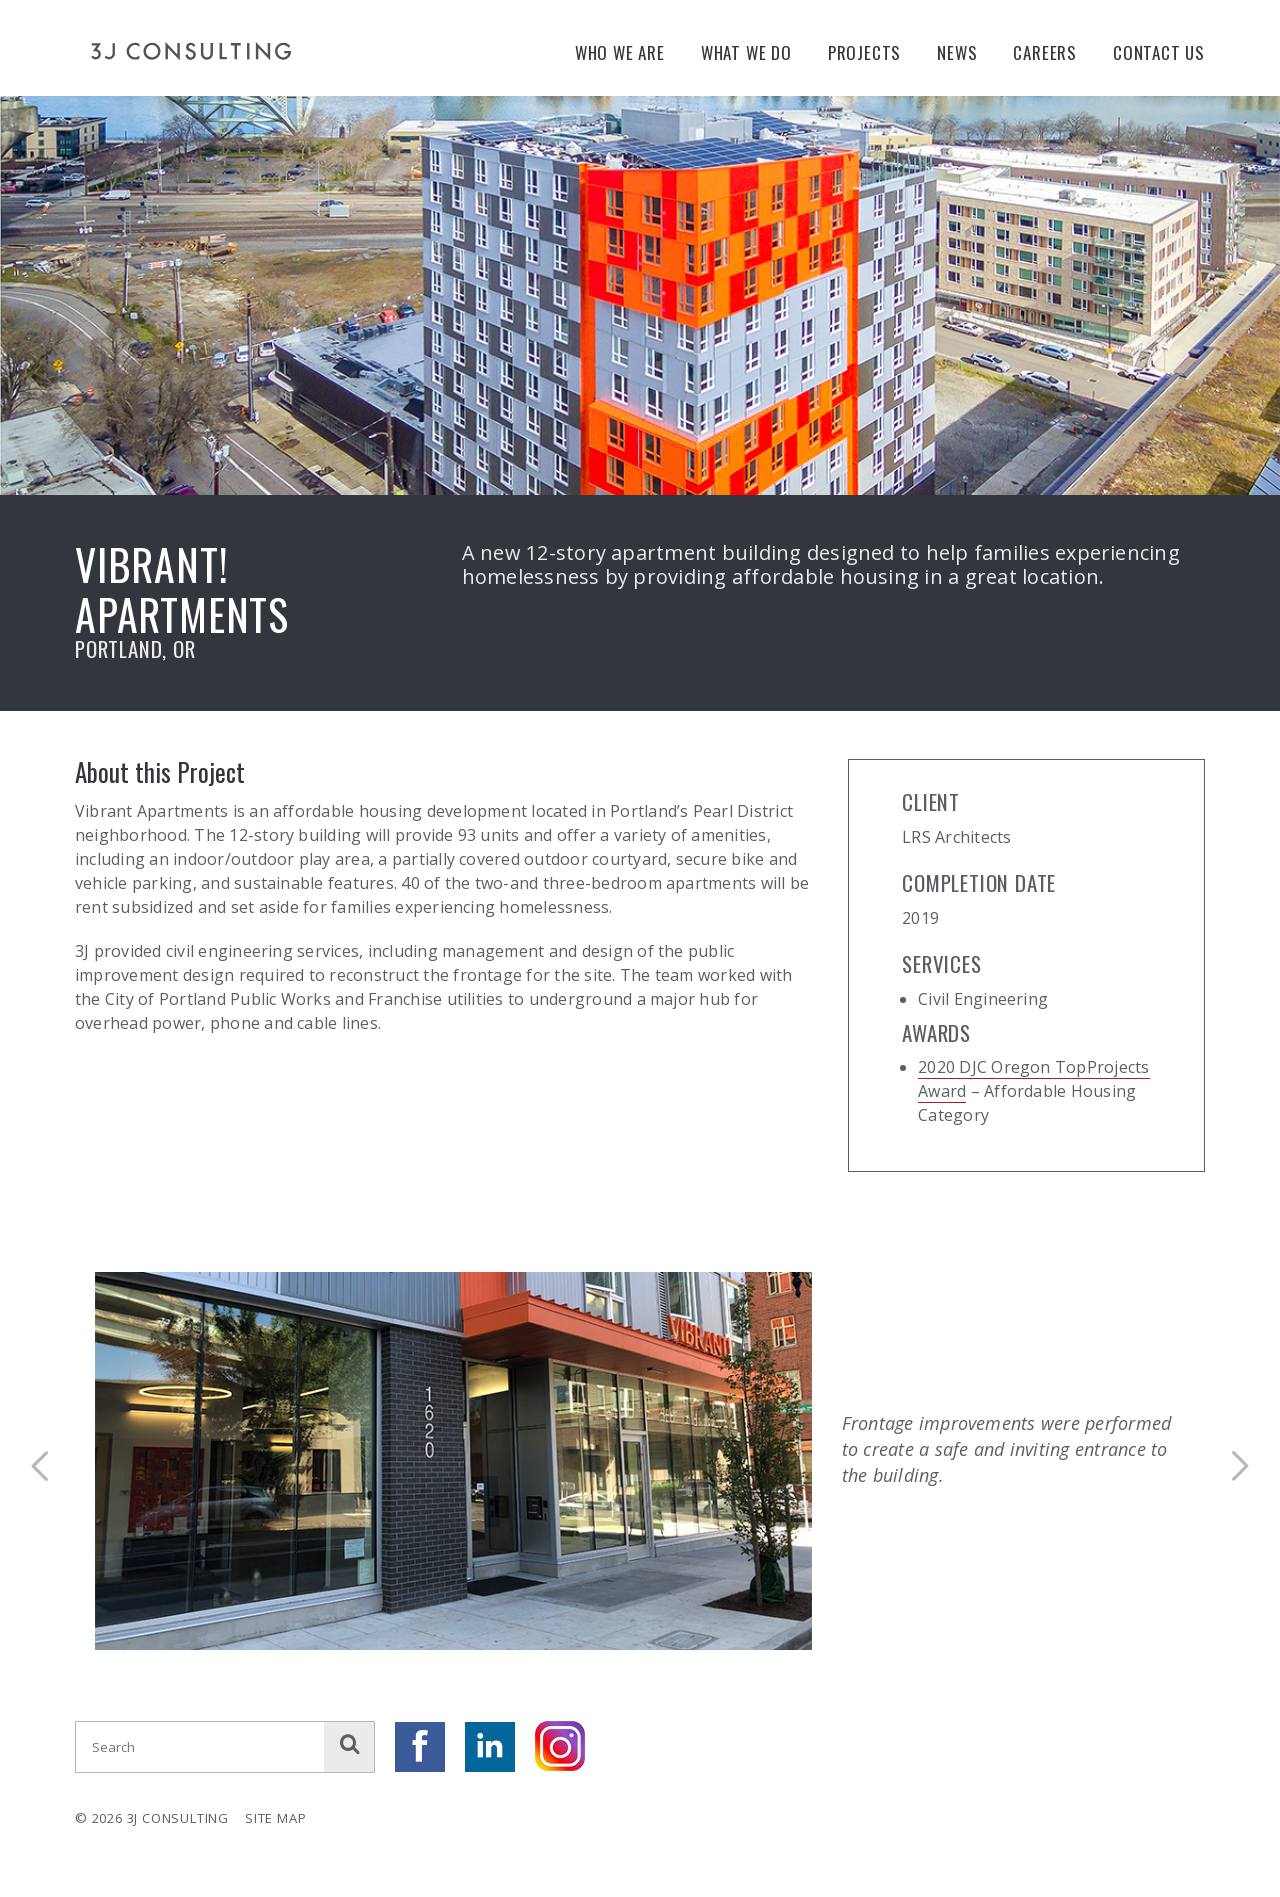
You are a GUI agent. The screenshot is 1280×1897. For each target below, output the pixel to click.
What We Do (746, 52)
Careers (1045, 52)
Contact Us (1159, 52)
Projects (864, 52)
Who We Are (620, 52)
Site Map (275, 1818)
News (957, 52)
